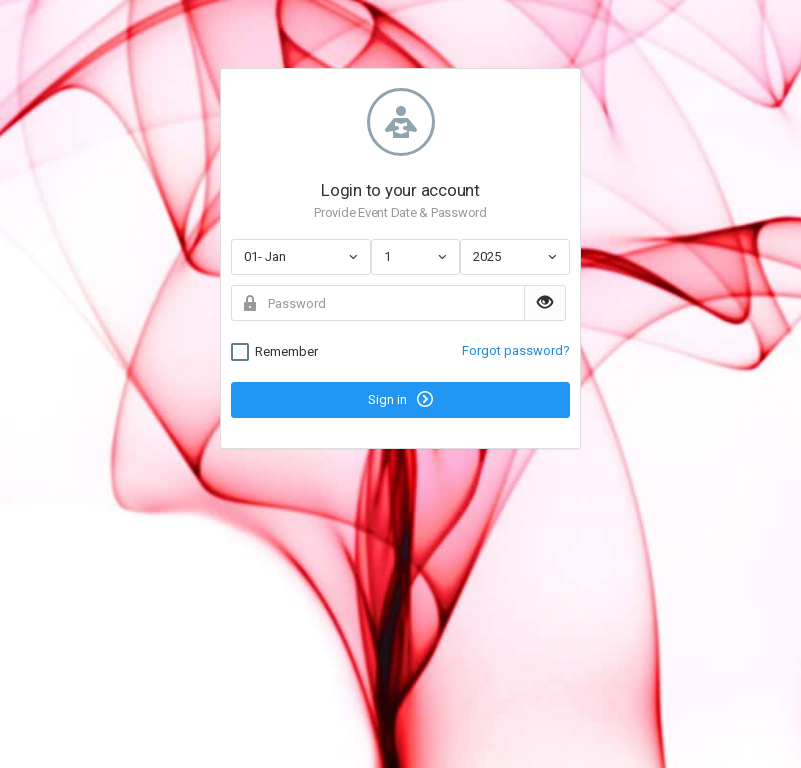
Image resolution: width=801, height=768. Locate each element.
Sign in (400, 399)
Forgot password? (516, 350)
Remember (274, 352)
